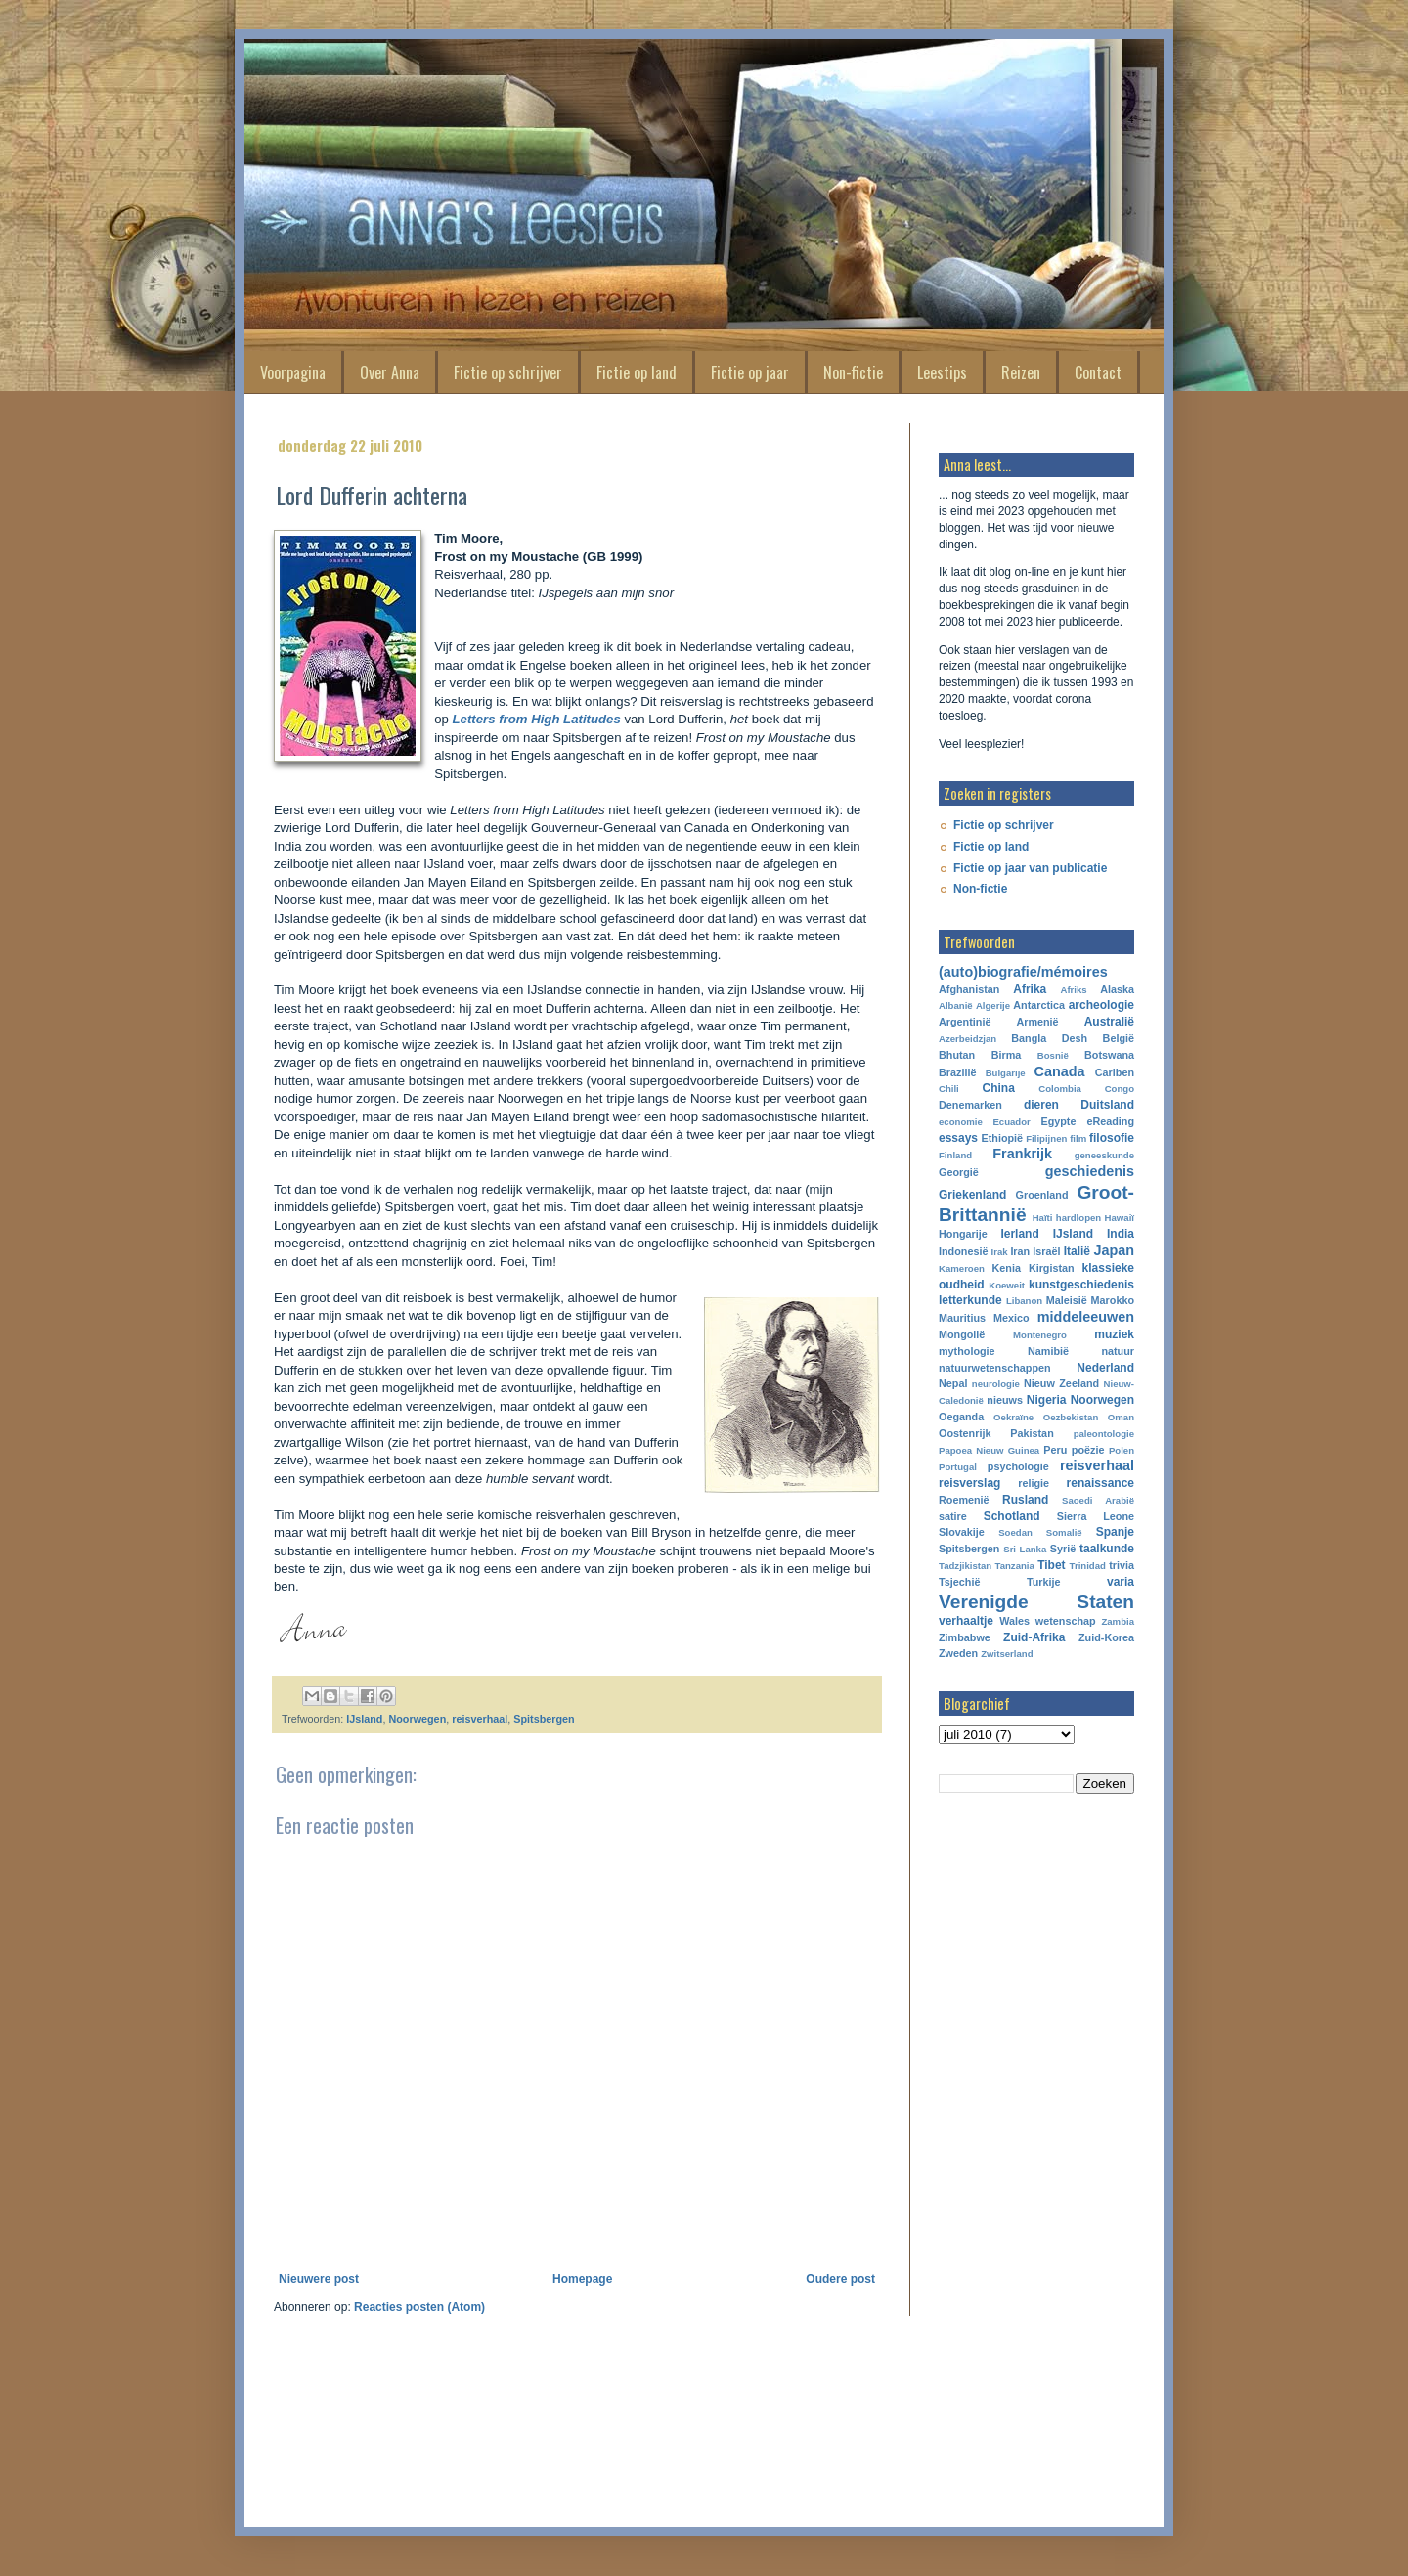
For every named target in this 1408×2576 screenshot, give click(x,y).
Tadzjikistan (965, 1565)
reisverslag (969, 1483)
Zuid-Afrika (1034, 1637)
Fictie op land (636, 372)
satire (953, 1516)
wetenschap (1065, 1621)
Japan (1113, 1250)
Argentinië (964, 1021)
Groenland (1042, 1195)
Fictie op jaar (750, 372)
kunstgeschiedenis (1081, 1284)
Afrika (1029, 989)
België (1118, 1038)
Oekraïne (1013, 1417)
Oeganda (961, 1416)
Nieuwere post (319, 2279)
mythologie (967, 1351)
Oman (1121, 1417)
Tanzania (1014, 1565)
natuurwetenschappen (995, 1368)
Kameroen (962, 1268)
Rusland (1025, 1499)
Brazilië (957, 1072)
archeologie (1101, 1005)
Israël (1046, 1251)
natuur (1117, 1351)
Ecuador (1011, 1121)
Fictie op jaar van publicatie (1030, 868)
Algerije (993, 1005)
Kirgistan (1052, 1268)
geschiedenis (1089, 1171)
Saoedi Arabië (1098, 1500)
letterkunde (970, 1300)
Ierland (1019, 1234)
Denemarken (970, 1105)
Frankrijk (1022, 1153)
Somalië (1064, 1532)
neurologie (996, 1383)
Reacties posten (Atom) (419, 2307)
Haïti (1043, 1217)
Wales (1014, 1621)
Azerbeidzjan (967, 1038)
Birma (1006, 1055)
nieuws (1005, 1400)
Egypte (1058, 1121)
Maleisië (1066, 1300)
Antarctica (1039, 1005)
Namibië (1048, 1351)
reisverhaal (479, 1719)
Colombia (1059, 1088)
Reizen (1020, 372)
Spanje (1115, 1532)
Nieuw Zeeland (1061, 1383)
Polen (1121, 1450)
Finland (955, 1155)
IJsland (364, 1719)
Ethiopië (1003, 1138)
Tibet (1051, 1565)
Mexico (1011, 1318)
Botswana (1109, 1055)
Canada (1059, 1071)
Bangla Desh (1049, 1038)
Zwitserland (1007, 1653)
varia (1120, 1582)
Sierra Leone (1095, 1516)
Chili (949, 1088)
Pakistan (1031, 1433)
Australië (1109, 1021)
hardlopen (1078, 1217)
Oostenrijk (964, 1433)
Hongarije (963, 1234)
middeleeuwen (1085, 1317)
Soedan (1015, 1532)
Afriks (1073, 989)
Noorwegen (417, 1719)
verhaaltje (966, 1621)
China (999, 1088)
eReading (1110, 1121)
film (1078, 1138)
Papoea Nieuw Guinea (989, 1450)
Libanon (1024, 1300)
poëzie (1088, 1450)
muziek (1114, 1334)
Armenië (1037, 1021)
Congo (1119, 1088)
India (1120, 1234)
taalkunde (1106, 1548)
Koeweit (1007, 1285)
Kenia (1006, 1268)
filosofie (1111, 1138)
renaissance (1100, 1483)
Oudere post (840, 2279)
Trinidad (1088, 1565)
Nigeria (1047, 1400)
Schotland (1012, 1516)
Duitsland (1107, 1105)
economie (961, 1121)
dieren (1041, 1105)
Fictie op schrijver (508, 372)
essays (958, 1138)
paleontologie (1104, 1433)
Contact (1098, 372)
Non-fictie (853, 372)
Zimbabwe (964, 1637)
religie (1033, 1483)
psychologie (1018, 1466)
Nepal (953, 1383)
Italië (1077, 1251)
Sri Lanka (1024, 1549)
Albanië (956, 1005)
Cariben (1114, 1072)
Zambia (1117, 1621)
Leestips (942, 372)
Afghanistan (969, 989)
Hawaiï (1119, 1217)
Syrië (1063, 1548)
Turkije (1044, 1582)
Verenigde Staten (1036, 1602)
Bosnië (1053, 1055)
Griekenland (972, 1194)
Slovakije (962, 1532)
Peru (1055, 1450)
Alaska (1117, 989)
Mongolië (962, 1334)
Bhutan (957, 1055)
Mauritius (962, 1318)
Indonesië (963, 1251)
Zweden (958, 1653)
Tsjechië (959, 1582)
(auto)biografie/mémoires (1023, 972)
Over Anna (389, 372)
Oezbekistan (1071, 1417)
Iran (1020, 1251)
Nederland (1105, 1368)
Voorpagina (293, 372)
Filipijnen (1046, 1138)
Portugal (958, 1467)
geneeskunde (1104, 1155)
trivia (1121, 1565)
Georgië (959, 1172)
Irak (999, 1251)
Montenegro (1040, 1335)
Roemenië (964, 1500)
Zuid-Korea (1106, 1637)
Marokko (1112, 1300)
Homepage (582, 2279)
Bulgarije (1006, 1073)
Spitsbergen (543, 1719)
